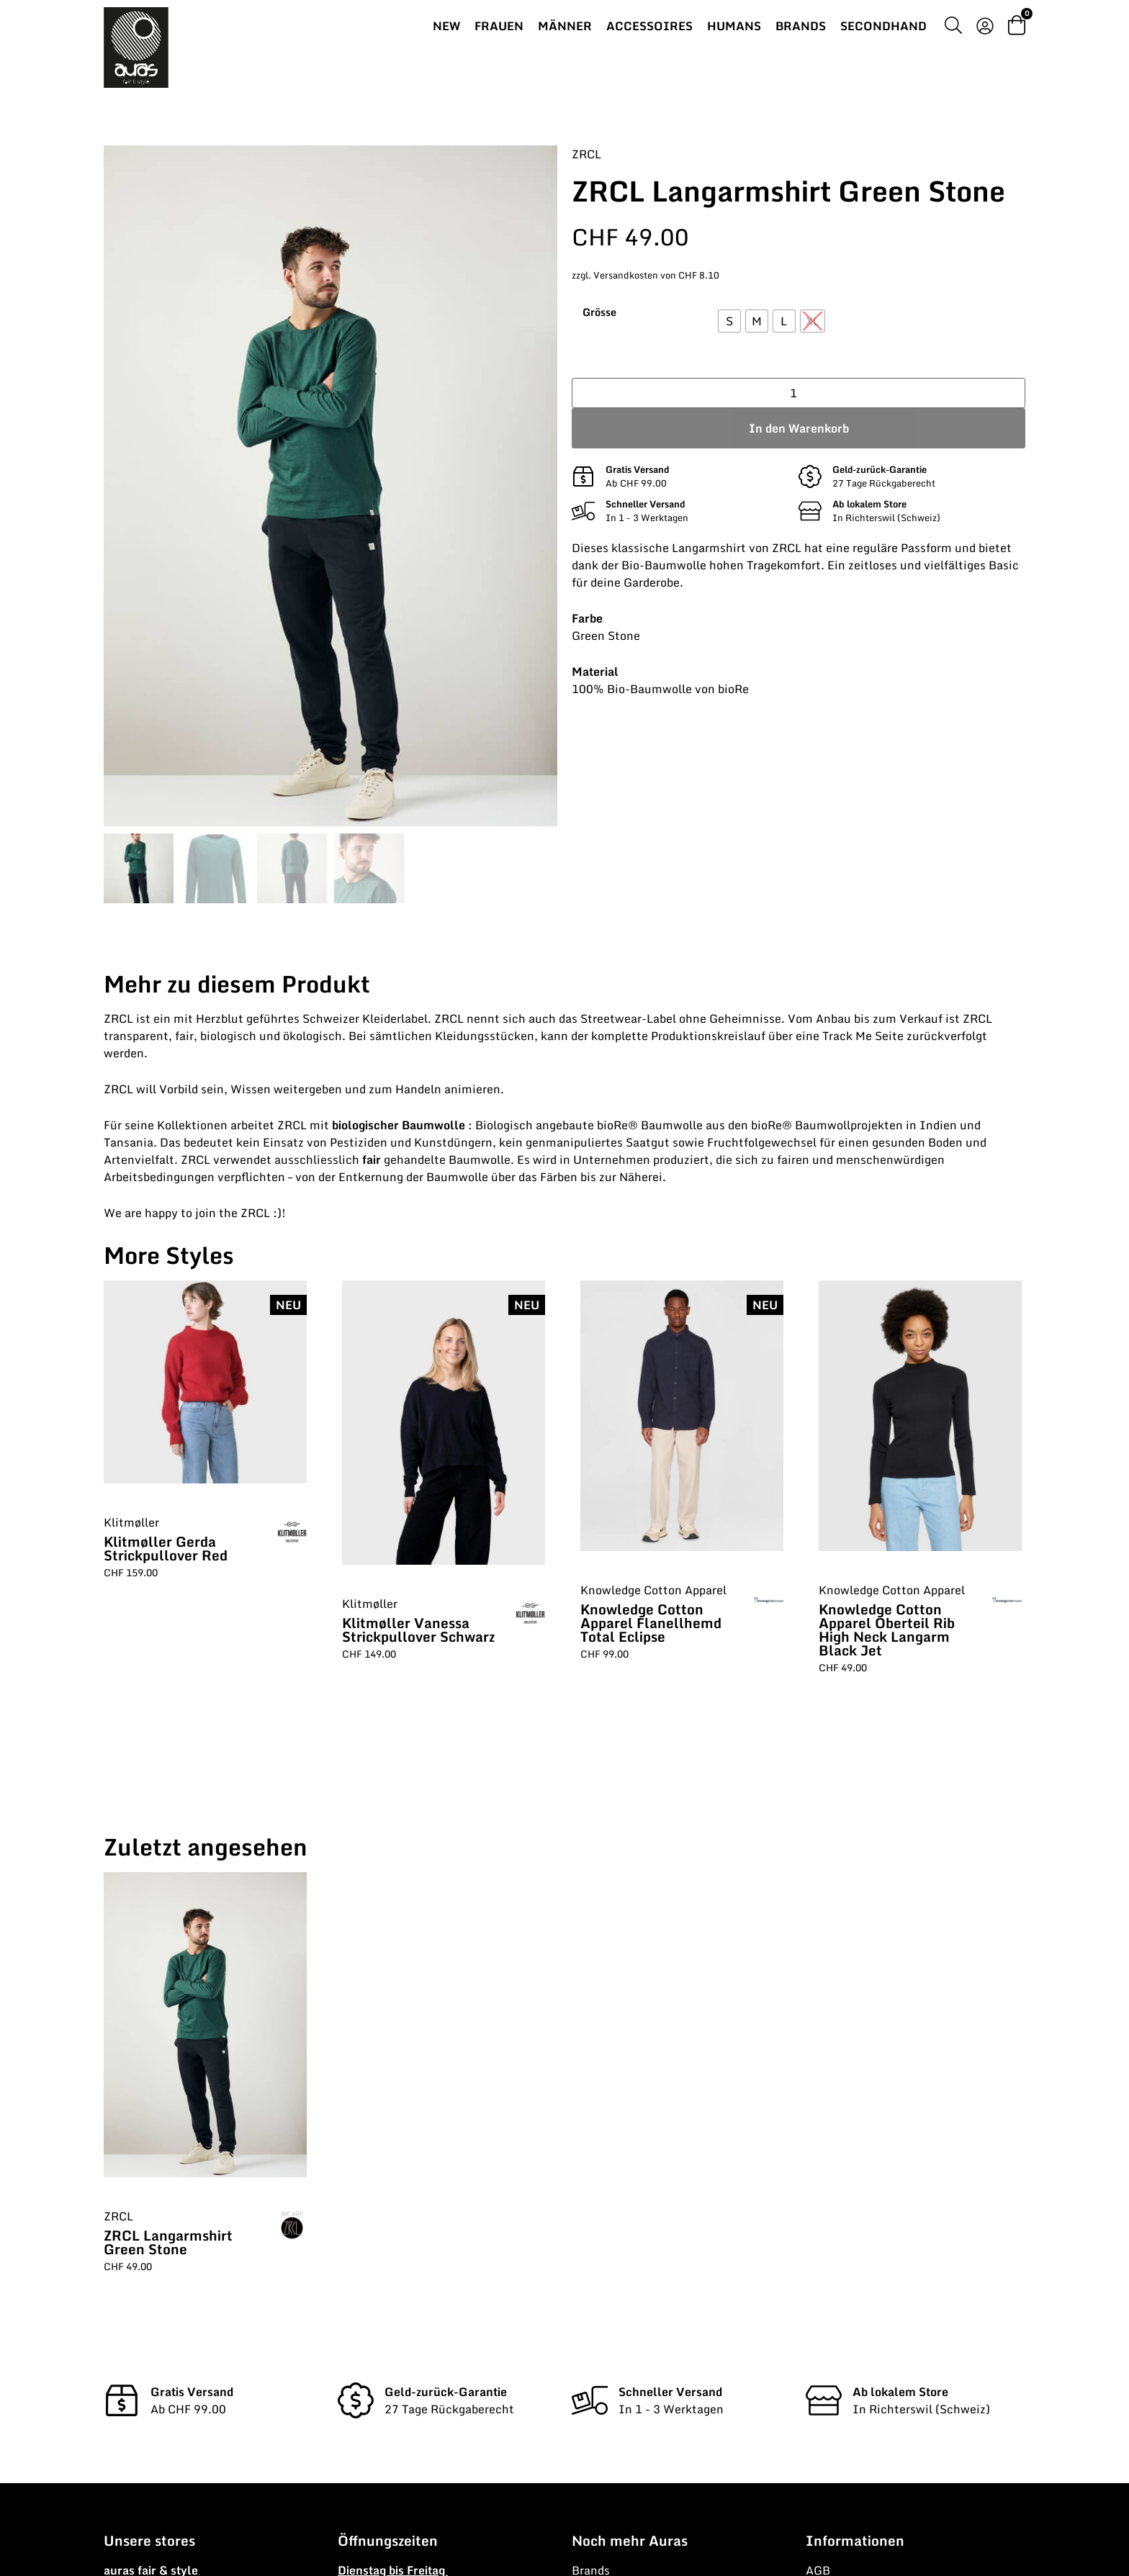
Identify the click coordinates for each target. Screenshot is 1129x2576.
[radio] (729, 321)
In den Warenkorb (799, 428)
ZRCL (586, 154)
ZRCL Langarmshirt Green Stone (168, 2242)
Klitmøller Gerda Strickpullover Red (166, 1548)
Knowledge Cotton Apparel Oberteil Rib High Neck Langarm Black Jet (887, 1629)
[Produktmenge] (798, 393)
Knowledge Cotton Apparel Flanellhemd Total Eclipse (650, 1623)
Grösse (599, 312)
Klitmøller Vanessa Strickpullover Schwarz (418, 1630)
